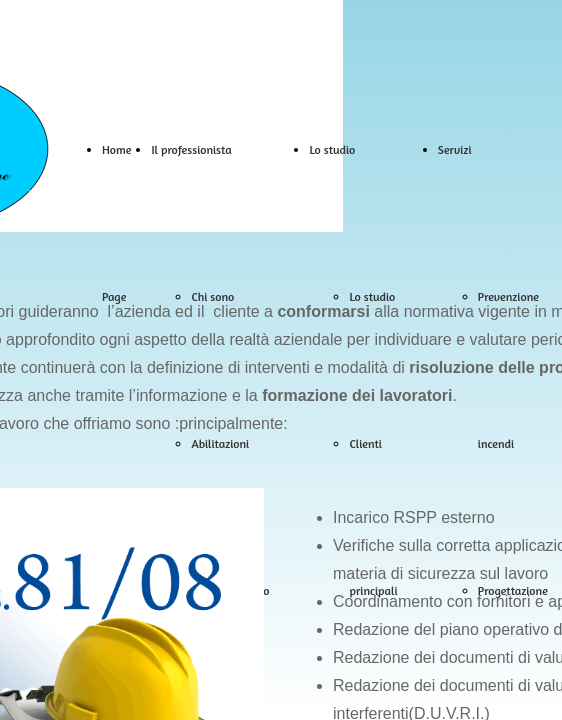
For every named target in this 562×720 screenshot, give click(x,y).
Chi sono (212, 296)
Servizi (455, 149)
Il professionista (191, 149)
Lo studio (332, 149)
